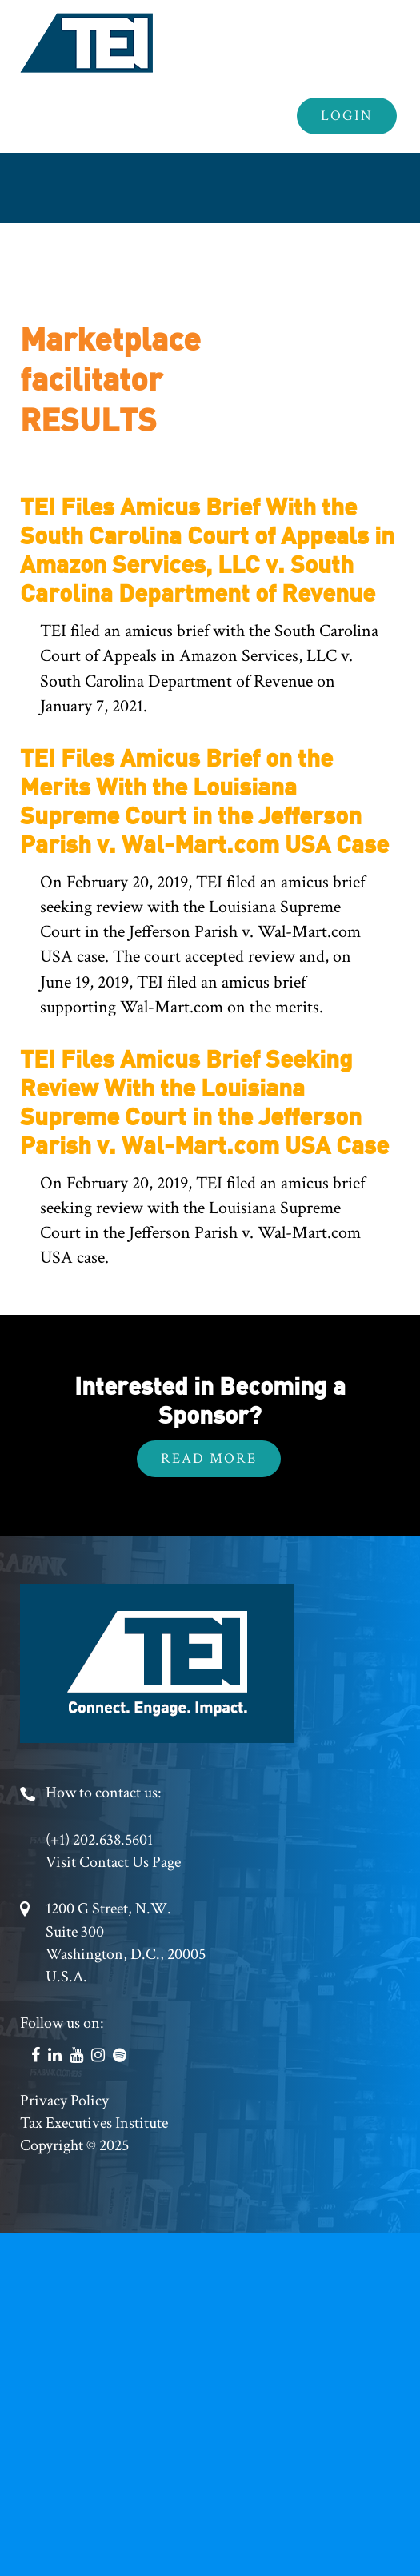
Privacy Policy (64, 2100)
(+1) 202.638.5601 (99, 1839)
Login (347, 115)
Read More (209, 1458)
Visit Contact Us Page (113, 1862)
